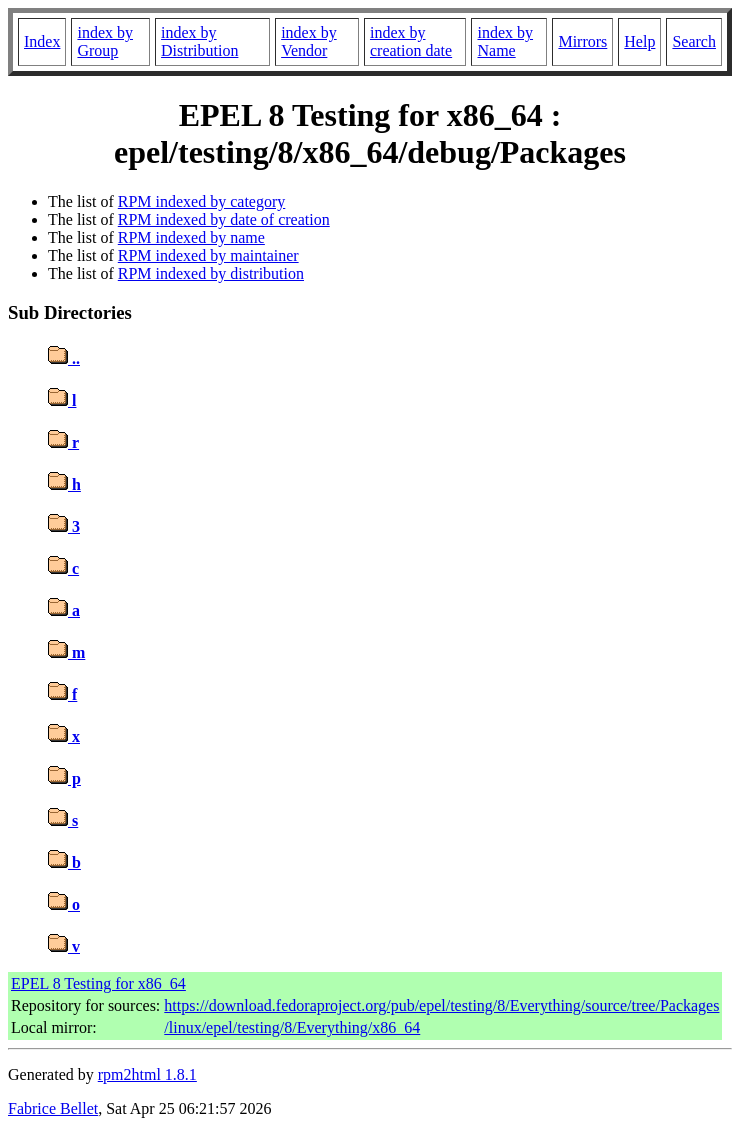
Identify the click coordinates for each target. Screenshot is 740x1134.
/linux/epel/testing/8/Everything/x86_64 (292, 1027)
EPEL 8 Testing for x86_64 (98, 983)
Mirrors (582, 41)
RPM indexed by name (191, 237)
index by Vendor (309, 41)
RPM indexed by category (202, 201)
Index (42, 41)
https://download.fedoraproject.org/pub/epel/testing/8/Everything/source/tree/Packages (441, 1005)
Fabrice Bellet (53, 1108)
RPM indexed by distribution (211, 273)
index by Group (105, 41)
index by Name (505, 41)
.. (64, 358)
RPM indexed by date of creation (224, 219)
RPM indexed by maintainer (208, 255)
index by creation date (411, 41)
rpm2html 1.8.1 (147, 1074)
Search (694, 41)
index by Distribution (199, 41)
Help (639, 41)
